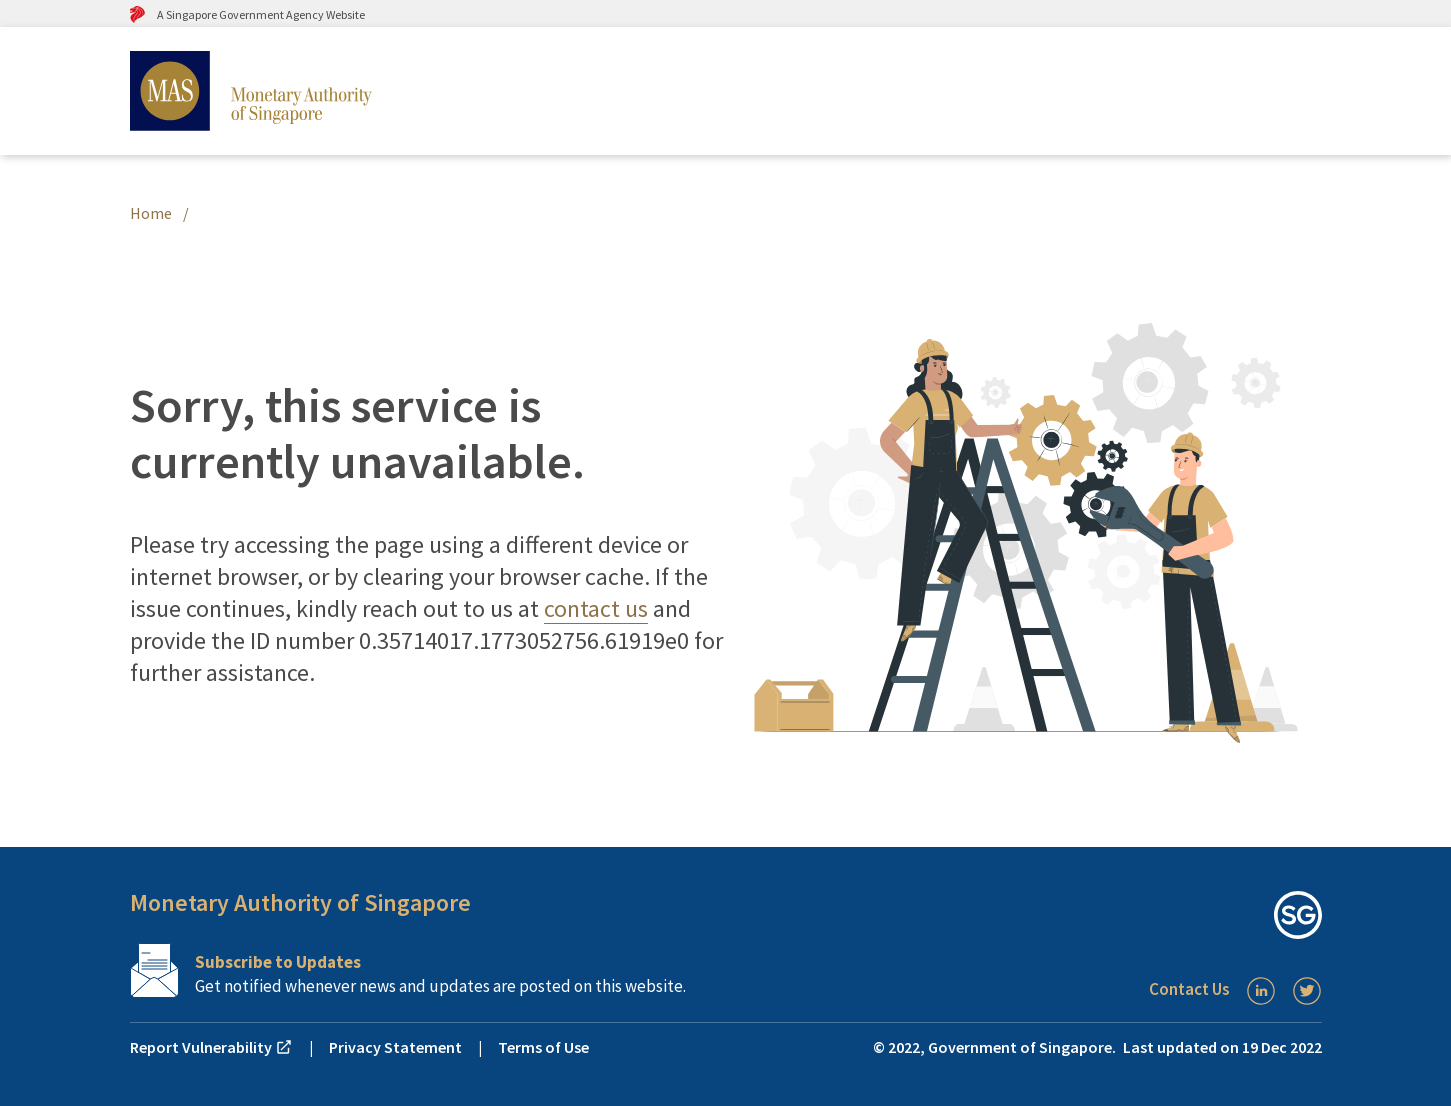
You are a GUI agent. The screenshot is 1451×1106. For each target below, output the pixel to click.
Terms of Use (543, 1047)
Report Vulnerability (211, 1047)
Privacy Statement (395, 1047)
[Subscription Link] (428, 970)
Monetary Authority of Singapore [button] (300, 902)
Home (151, 213)
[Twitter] (1307, 991)
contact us (596, 608)
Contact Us (1189, 989)
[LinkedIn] (1261, 991)
